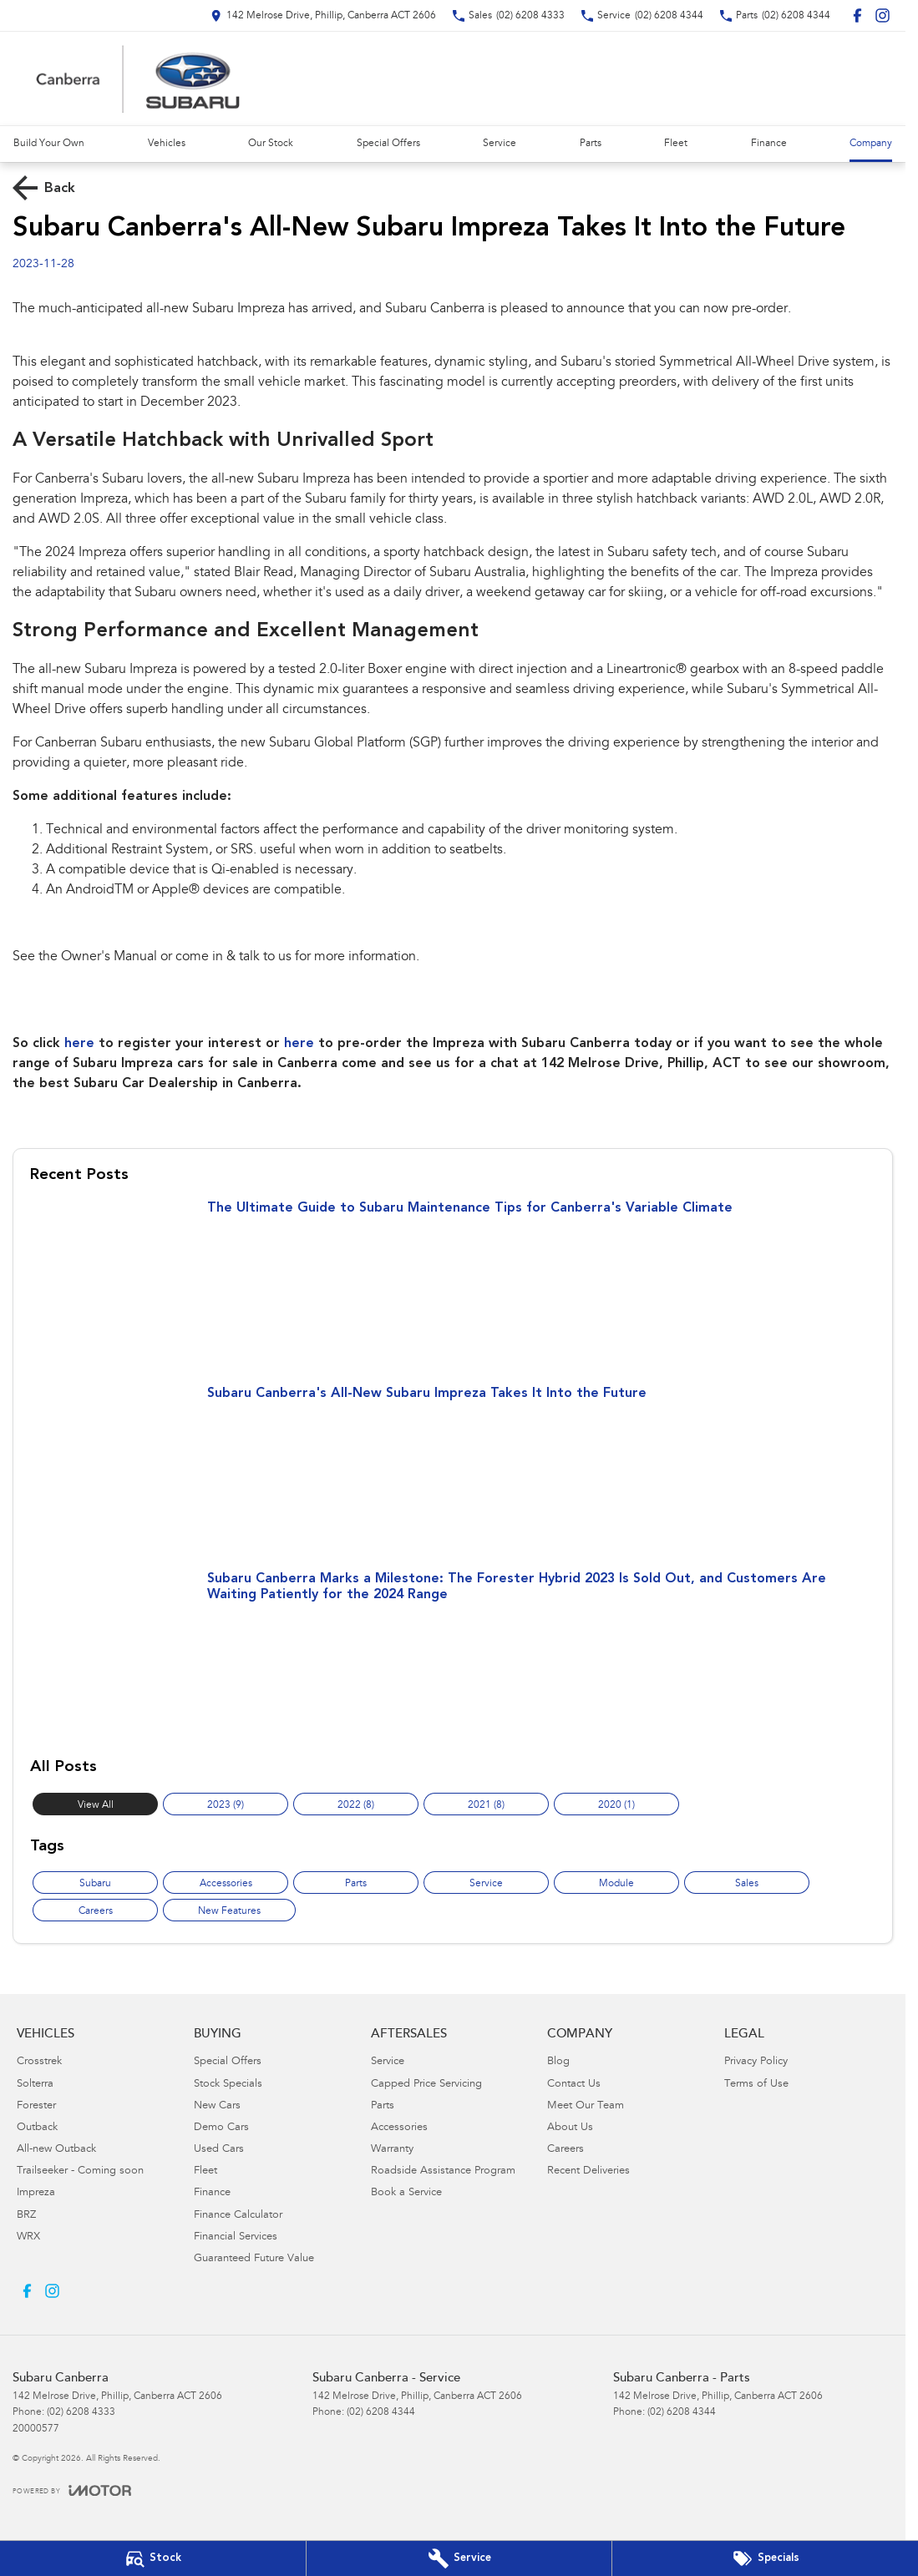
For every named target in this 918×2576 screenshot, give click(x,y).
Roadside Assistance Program (443, 2171)
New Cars (217, 2106)
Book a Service (406, 2193)
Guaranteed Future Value (254, 2259)
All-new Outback (56, 2149)
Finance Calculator (238, 2215)
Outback (37, 2128)
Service (499, 144)
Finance (769, 144)
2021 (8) (486, 1805)
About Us (570, 2128)
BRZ (26, 2215)
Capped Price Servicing (426, 2084)
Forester (36, 2106)
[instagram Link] (882, 15)
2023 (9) (225, 1805)
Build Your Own (48, 144)
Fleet (675, 144)
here (79, 1043)
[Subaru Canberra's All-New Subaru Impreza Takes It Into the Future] (452, 1470)
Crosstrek (39, 2062)
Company (871, 144)
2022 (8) (355, 1805)
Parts (590, 144)
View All (96, 1805)
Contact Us (574, 2084)
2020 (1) (616, 1805)
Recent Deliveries (588, 2171)
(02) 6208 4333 (81, 2412)
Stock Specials (228, 2084)
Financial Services (235, 2237)
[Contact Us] (323, 15)
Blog (558, 2062)
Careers (96, 1911)
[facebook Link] (857, 15)
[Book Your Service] (459, 2558)
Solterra (35, 2084)
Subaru (95, 1884)
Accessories (226, 1884)
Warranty (392, 2149)
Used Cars (219, 2149)
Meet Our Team (585, 2106)
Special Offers (388, 144)
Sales (746, 1884)
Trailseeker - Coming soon (80, 2171)
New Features (229, 1911)
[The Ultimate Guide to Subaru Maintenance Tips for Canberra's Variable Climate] (452, 1285)
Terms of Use (756, 2084)
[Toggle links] (72, 2490)
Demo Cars (221, 2128)
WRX (28, 2237)
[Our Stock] (153, 2558)
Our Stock (270, 144)
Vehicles (166, 144)
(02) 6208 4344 (381, 2412)
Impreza (36, 2193)
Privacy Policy (756, 2062)
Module (616, 1884)
